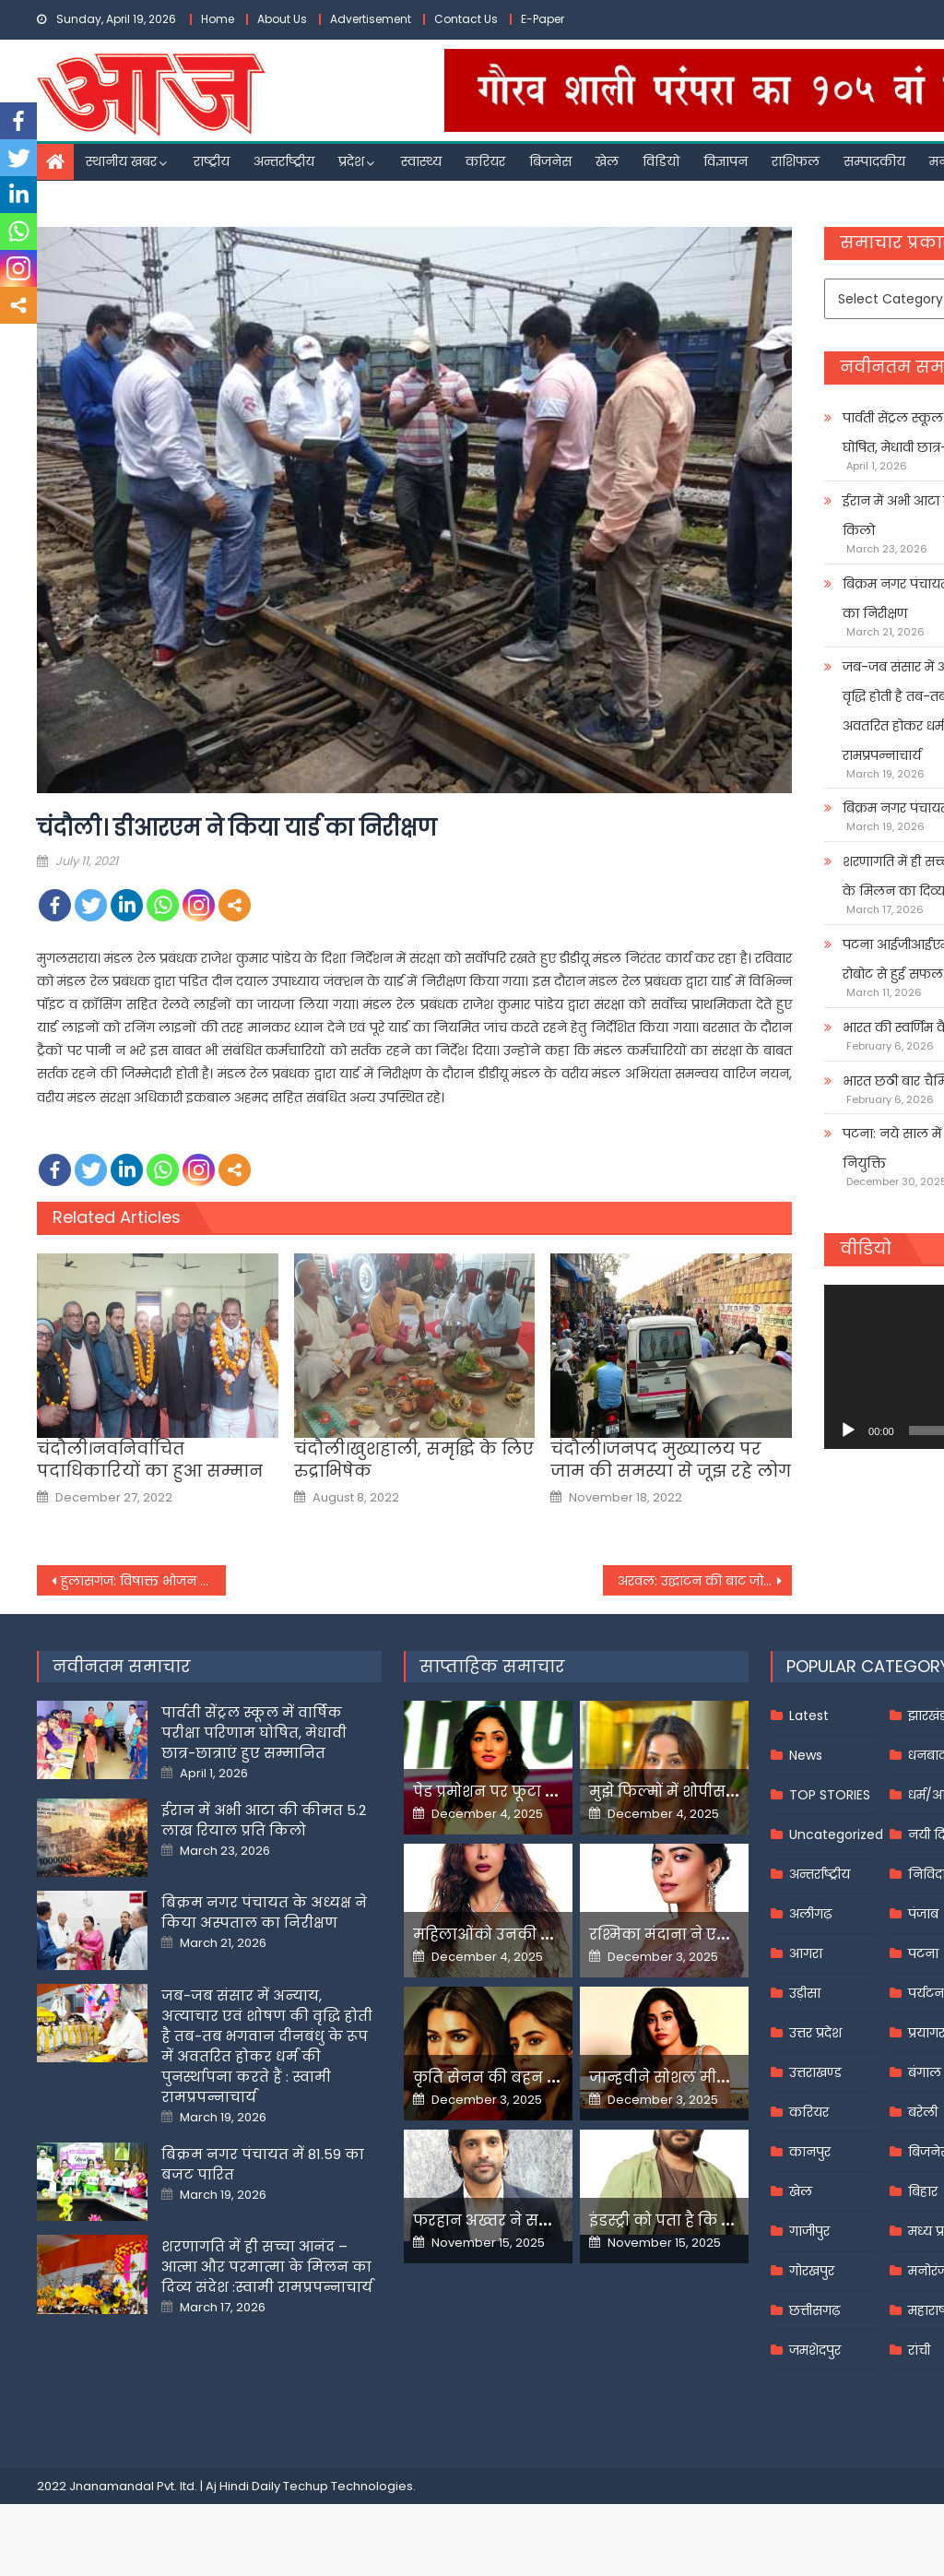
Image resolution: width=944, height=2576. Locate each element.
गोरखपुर (811, 2270)
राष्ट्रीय (212, 161)
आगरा (805, 1953)
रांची (919, 2350)
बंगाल (924, 2072)
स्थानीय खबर (121, 161)
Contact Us (466, 19)
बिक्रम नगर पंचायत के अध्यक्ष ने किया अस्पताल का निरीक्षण (264, 1912)
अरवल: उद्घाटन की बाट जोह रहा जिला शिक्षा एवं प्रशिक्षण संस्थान (705, 1581)
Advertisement (370, 19)
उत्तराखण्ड (815, 2072)
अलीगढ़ (810, 1914)
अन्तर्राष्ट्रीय (284, 161)
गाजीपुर (809, 2231)
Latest (809, 1715)
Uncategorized (836, 1834)
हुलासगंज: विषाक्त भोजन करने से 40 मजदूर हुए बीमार (143, 1581)
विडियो (661, 161)
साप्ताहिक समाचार (492, 1666)
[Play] (848, 1430)
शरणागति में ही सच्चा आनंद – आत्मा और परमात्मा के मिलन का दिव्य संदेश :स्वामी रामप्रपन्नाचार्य (266, 2267)
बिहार (923, 2191)
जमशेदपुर (815, 2350)
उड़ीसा (804, 1993)
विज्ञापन (725, 161)
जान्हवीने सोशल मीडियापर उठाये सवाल (723, 2077)
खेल (607, 161)
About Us (282, 19)
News (805, 1755)
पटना (923, 1953)
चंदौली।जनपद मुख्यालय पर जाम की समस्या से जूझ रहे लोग (670, 1459)
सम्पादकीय (874, 161)
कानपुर (810, 2152)
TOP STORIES (829, 1795)
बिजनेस (550, 161)
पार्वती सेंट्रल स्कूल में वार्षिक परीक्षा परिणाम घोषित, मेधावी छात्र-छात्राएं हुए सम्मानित (254, 1733)
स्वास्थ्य (421, 161)
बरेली (923, 2112)
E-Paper (542, 19)
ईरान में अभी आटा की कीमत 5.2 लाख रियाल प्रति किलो (263, 1820)
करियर (485, 161)
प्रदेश (351, 161)
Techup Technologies (348, 2486)
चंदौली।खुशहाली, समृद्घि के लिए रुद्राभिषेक (414, 1459)
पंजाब (923, 1914)
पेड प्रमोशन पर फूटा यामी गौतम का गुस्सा (553, 1791)
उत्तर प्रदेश (815, 2033)
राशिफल (796, 161)
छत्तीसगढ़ (814, 2310)
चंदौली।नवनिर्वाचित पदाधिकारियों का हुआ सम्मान (150, 1459)
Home (217, 19)
